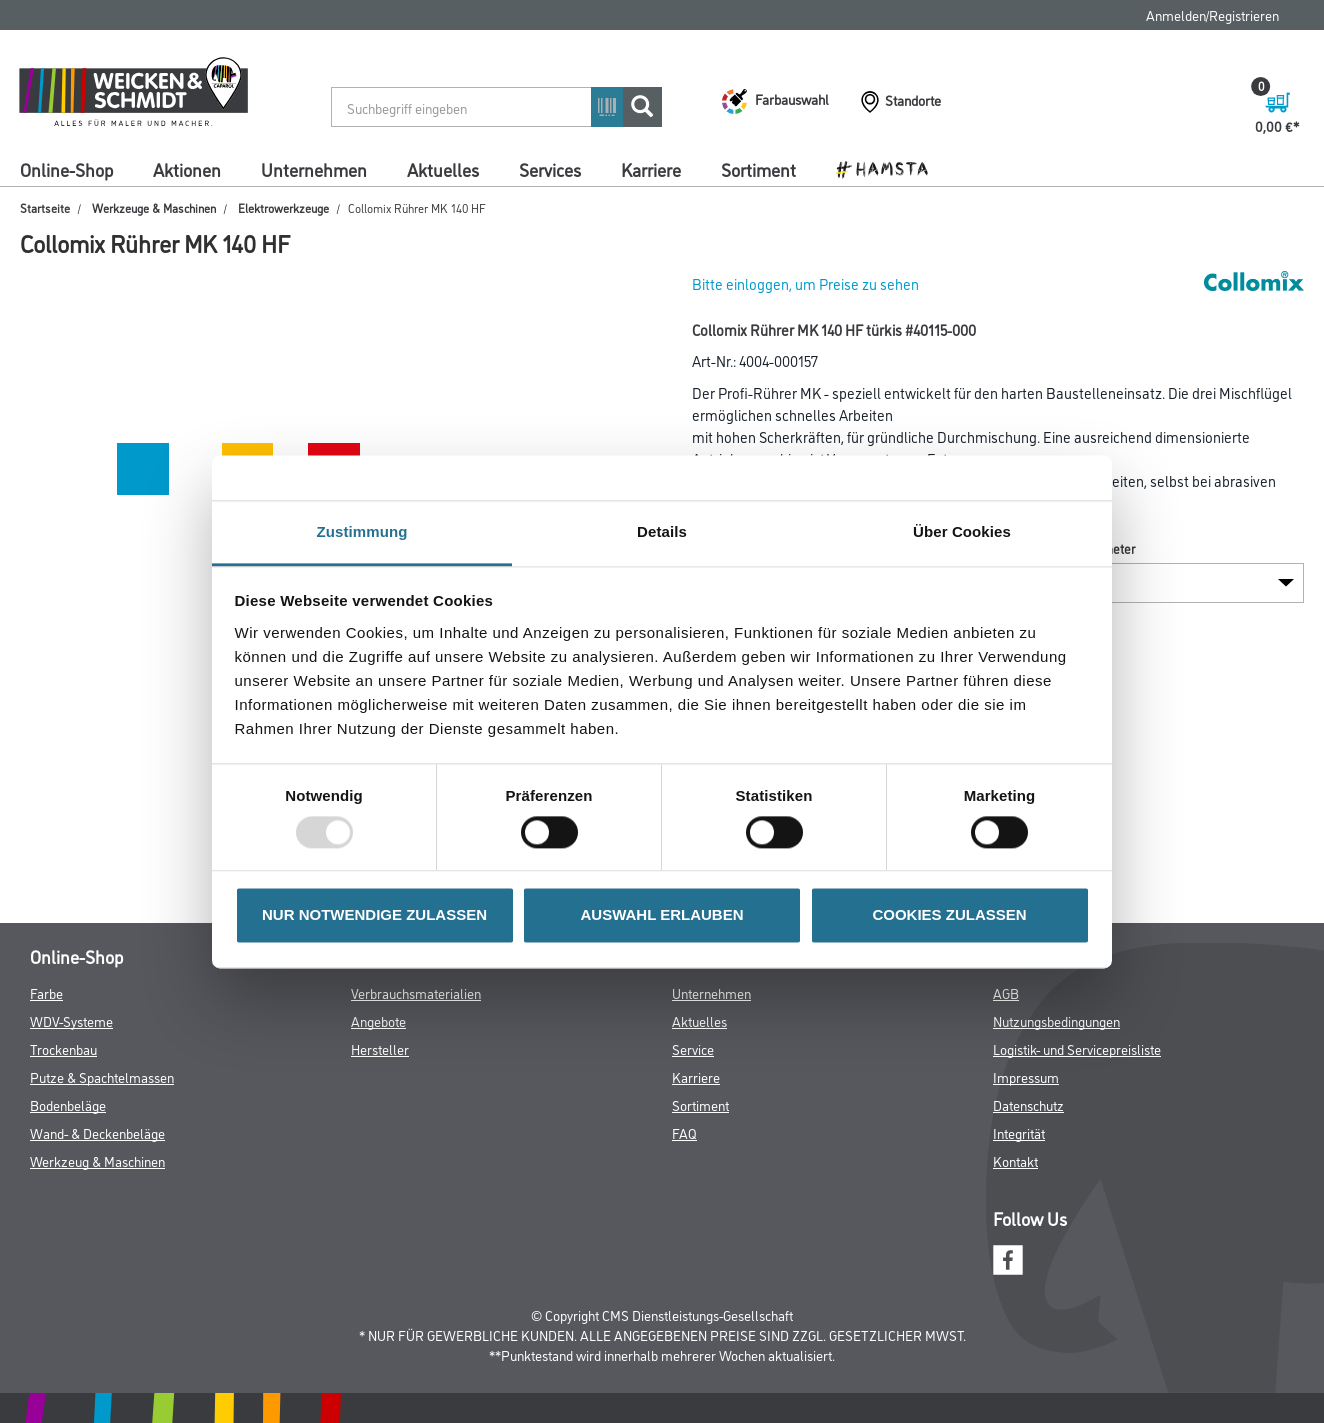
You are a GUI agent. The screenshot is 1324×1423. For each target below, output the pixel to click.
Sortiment (758, 169)
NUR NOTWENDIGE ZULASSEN (374, 915)
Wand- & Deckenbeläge (97, 1132)
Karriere (651, 169)
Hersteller (380, 1048)
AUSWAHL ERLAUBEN (661, 915)
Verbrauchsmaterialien (416, 992)
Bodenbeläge (68, 1104)
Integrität (1019, 1132)
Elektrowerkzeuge (283, 207)
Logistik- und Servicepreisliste (1077, 1048)
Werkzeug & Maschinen (97, 1160)
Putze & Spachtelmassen (102, 1076)
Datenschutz (1028, 1104)
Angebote (378, 1020)
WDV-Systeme (71, 1020)
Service (693, 1048)
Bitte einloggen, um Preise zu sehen (805, 283)
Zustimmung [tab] (362, 531)
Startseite (45, 207)
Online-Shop (66, 169)
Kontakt (1015, 1160)
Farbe (46, 992)
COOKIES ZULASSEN (949, 915)
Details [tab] (662, 531)
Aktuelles (443, 169)
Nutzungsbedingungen (1056, 1020)
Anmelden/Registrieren (1212, 14)
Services (550, 169)
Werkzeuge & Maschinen (154, 207)
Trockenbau (63, 1048)
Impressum (1026, 1076)
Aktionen (187, 169)
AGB (1006, 992)
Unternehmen (314, 169)
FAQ (684, 1132)
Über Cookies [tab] (962, 531)
